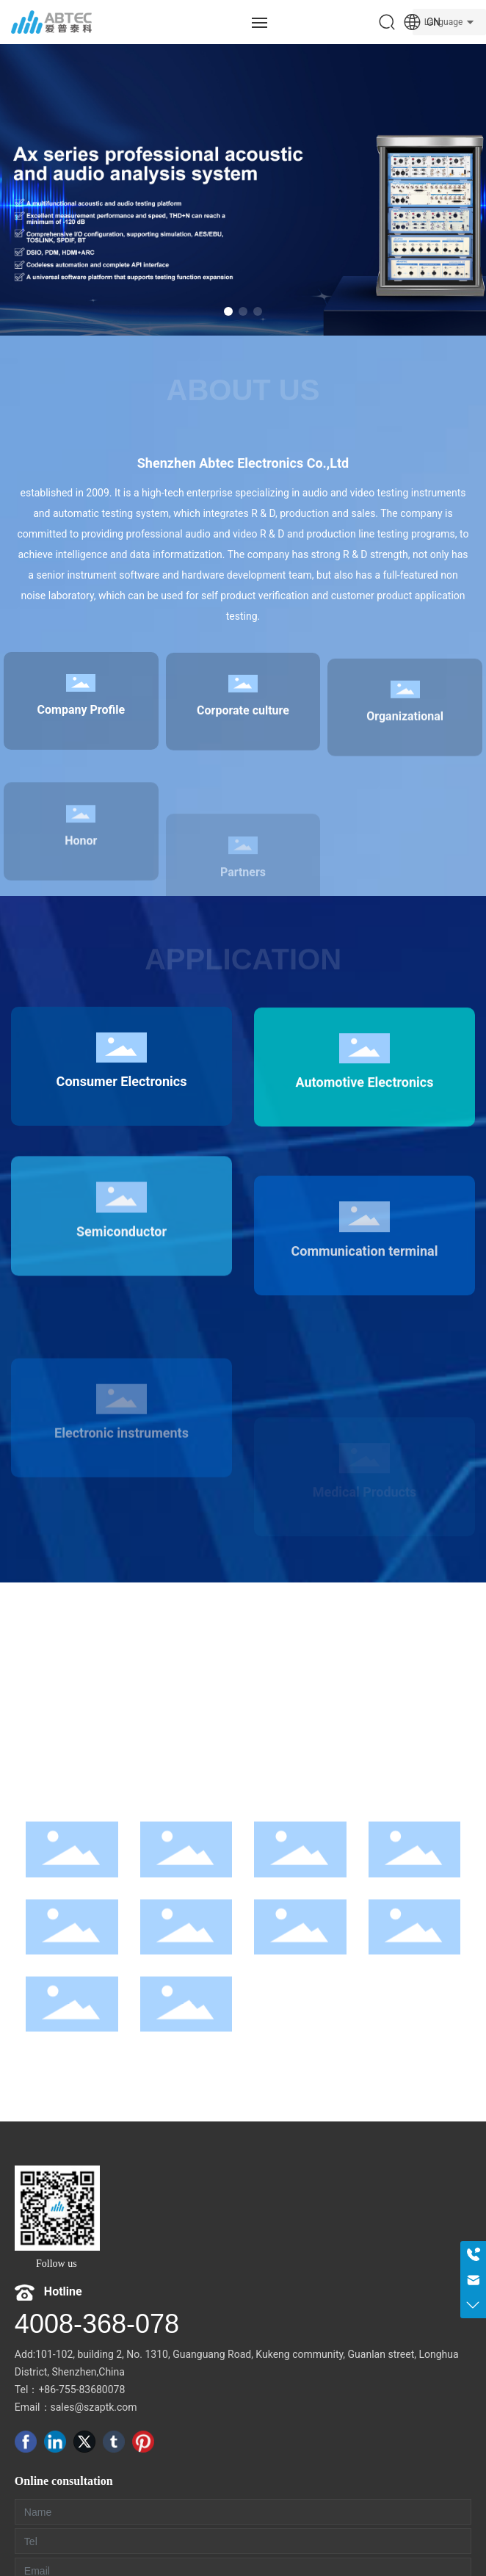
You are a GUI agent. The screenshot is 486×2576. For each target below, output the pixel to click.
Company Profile (81, 796)
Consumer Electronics (121, 1190)
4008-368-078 (97, 2324)
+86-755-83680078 (81, 2389)
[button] (228, 311)
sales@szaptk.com (94, 2407)
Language (443, 22)
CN (421, 22)
